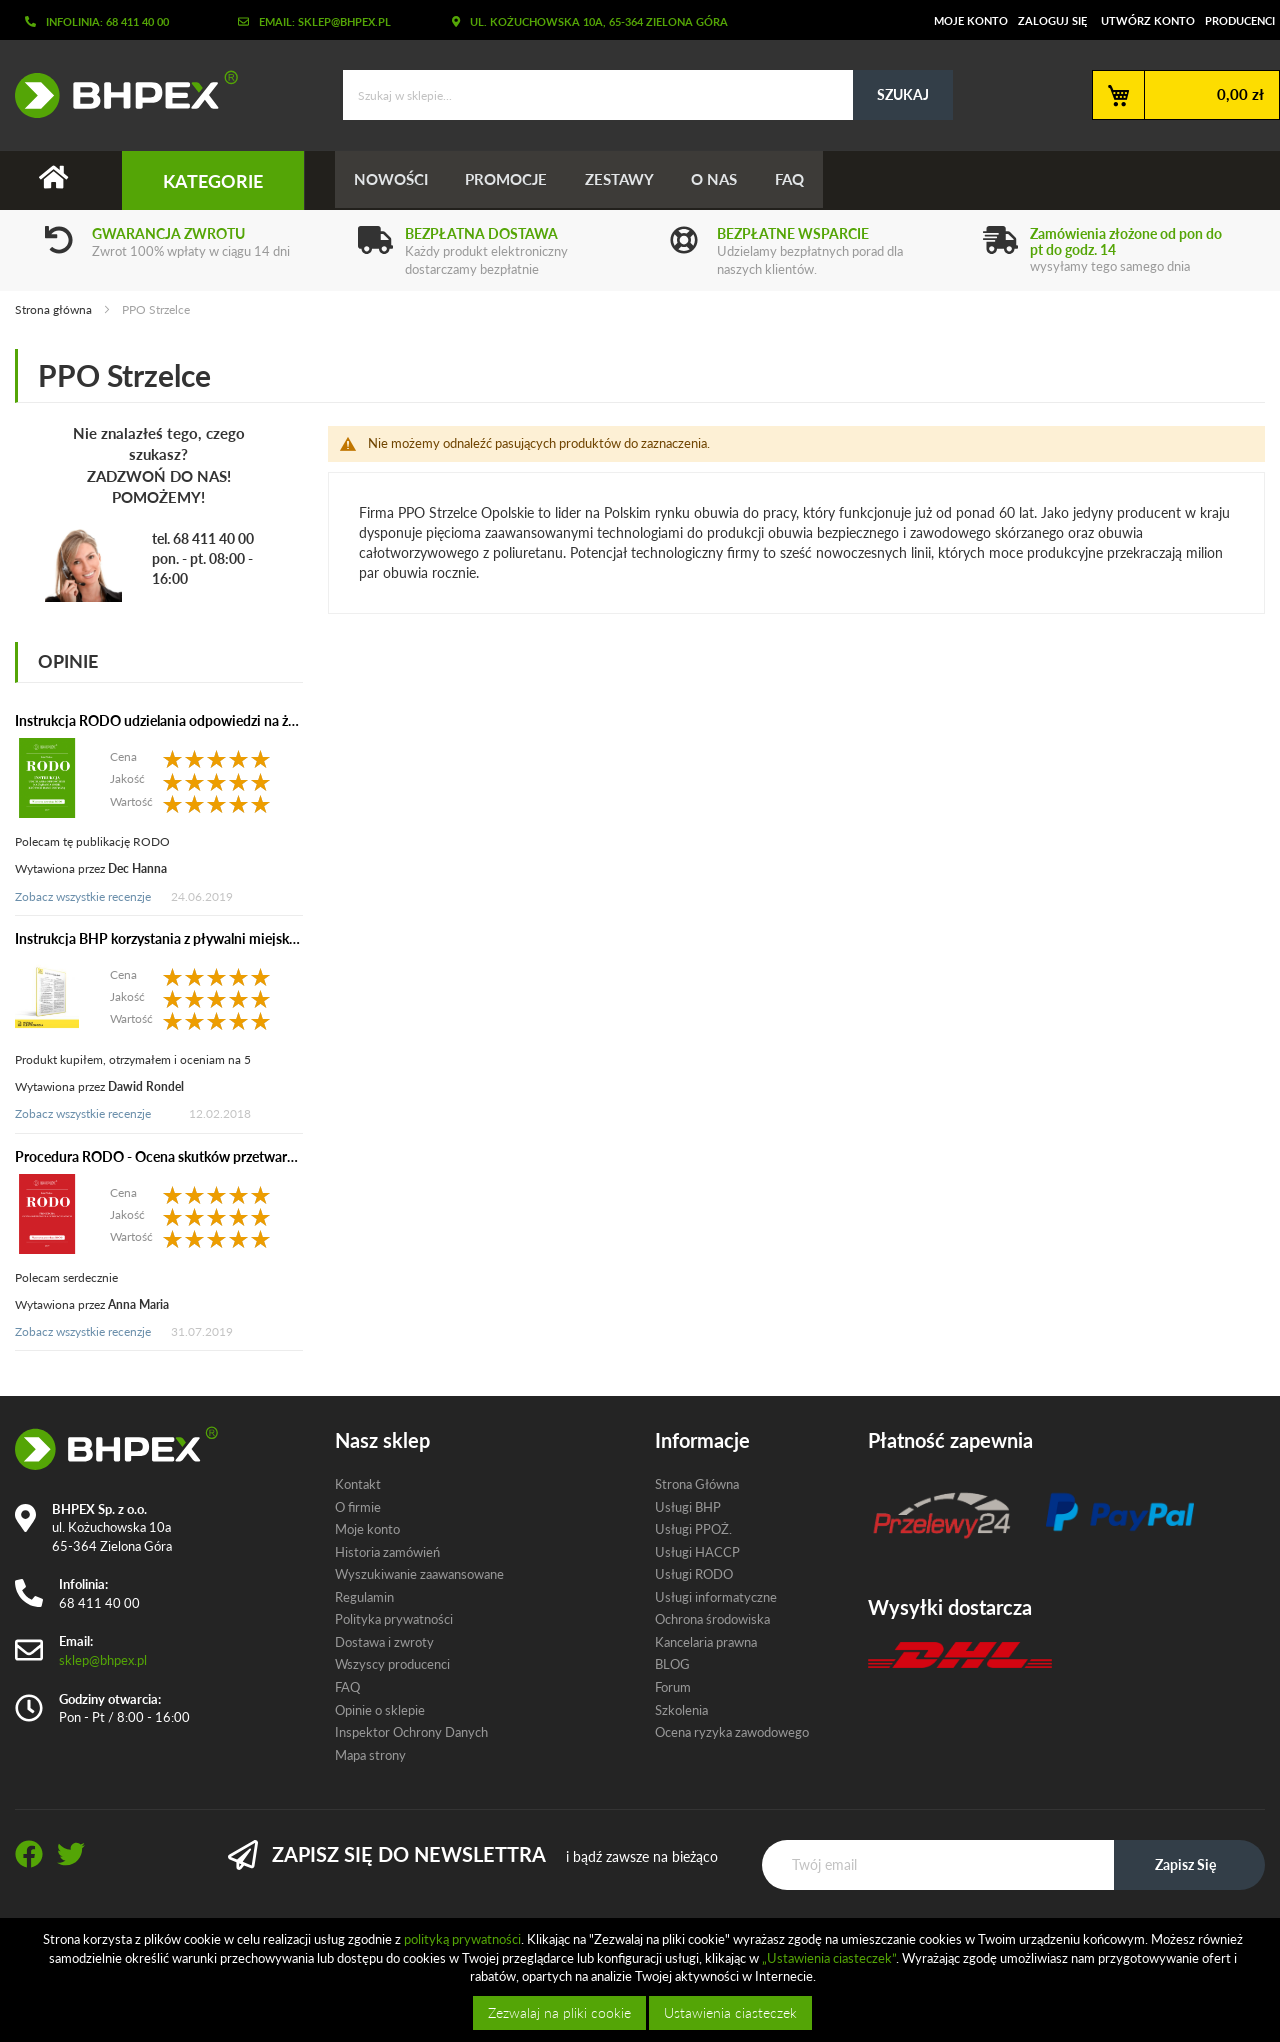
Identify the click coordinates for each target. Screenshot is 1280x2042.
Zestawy (625, 180)
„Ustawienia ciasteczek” (829, 1958)
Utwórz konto (1148, 20)
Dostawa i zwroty (384, 1642)
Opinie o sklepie (380, 1710)
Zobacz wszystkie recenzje (83, 896)
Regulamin (364, 1597)
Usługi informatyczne (716, 1597)
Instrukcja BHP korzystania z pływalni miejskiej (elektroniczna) (206, 938)
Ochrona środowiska (712, 1620)
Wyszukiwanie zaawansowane (419, 1574)
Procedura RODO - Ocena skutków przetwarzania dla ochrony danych (228, 1156)
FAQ (800, 180)
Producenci (1240, 20)
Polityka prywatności (394, 1620)
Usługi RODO (694, 1574)
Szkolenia (681, 1710)
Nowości (392, 180)
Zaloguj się (1052, 20)
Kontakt (358, 1484)
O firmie (358, 1507)
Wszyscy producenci (392, 1665)
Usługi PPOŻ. (693, 1529)
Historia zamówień (387, 1552)
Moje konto (971, 20)
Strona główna (55, 309)
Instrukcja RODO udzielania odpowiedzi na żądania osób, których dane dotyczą (257, 720)
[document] (642, 1980)
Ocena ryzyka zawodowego (732, 1732)
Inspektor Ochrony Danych (411, 1732)
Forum (673, 1687)
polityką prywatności (462, 1939)
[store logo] (119, 94)
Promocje (510, 180)
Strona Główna (697, 1484)
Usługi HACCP (697, 1552)
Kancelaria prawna (706, 1642)
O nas (723, 180)
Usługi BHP (688, 1507)
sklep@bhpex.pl (103, 1660)
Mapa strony (370, 1755)
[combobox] (648, 95)
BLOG (672, 1665)
